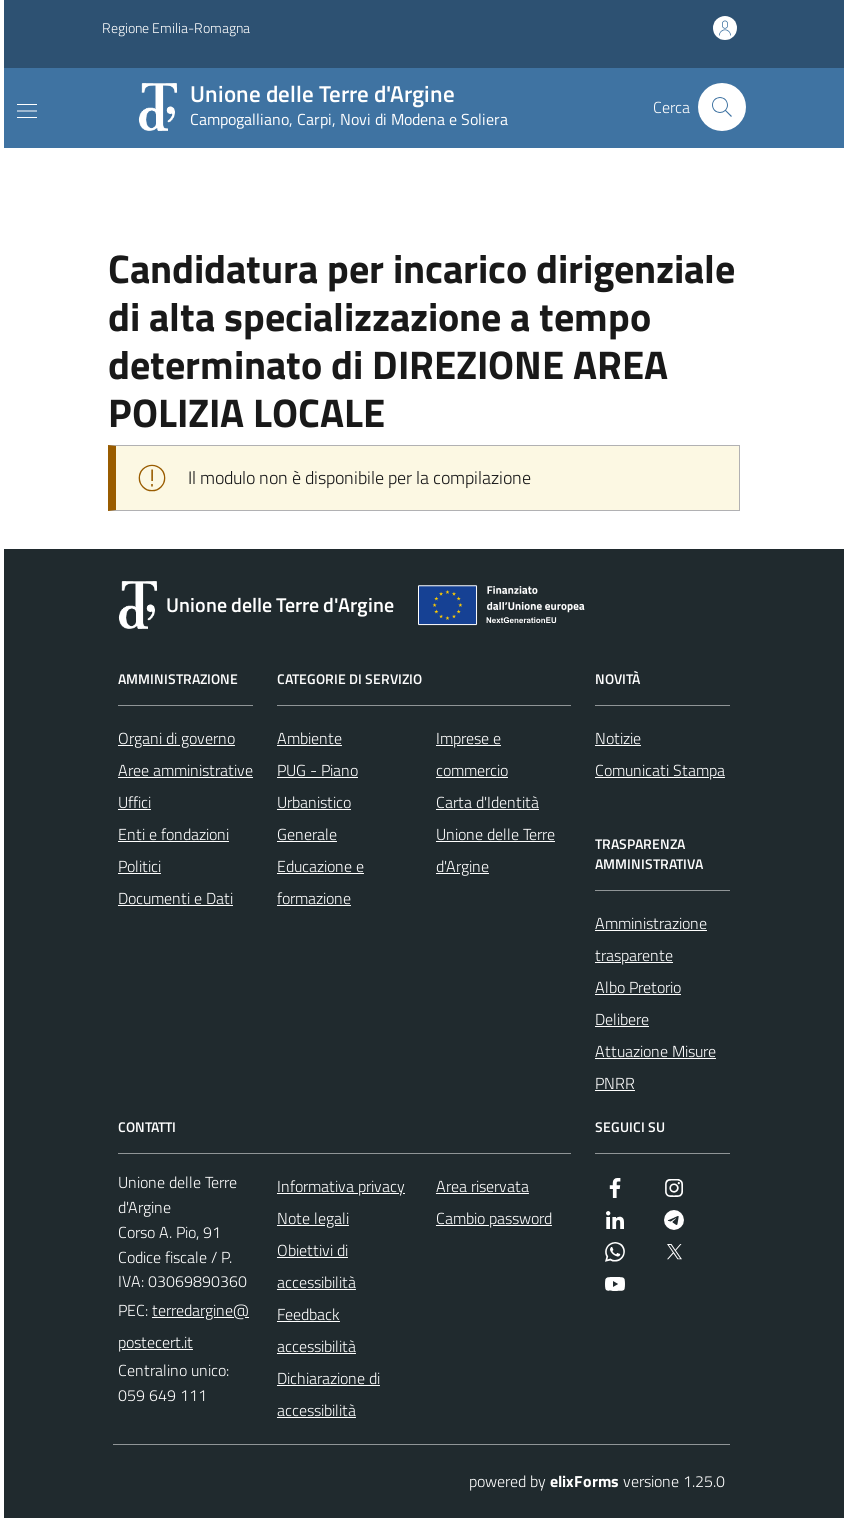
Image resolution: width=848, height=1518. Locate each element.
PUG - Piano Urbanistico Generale (317, 802)
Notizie (618, 738)
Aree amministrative (185, 770)
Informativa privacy (341, 1186)
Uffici (134, 802)
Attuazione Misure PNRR (655, 1067)
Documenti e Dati (175, 898)
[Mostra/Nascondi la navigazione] (27, 111)
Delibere (622, 1019)
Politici (139, 866)
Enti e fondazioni (173, 834)
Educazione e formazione (320, 882)
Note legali (313, 1218)
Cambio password (494, 1218)
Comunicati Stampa (660, 770)
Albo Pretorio (638, 987)
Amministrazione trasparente (651, 939)
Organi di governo (176, 738)
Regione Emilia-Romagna (176, 28)
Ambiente (309, 738)
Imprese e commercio (472, 754)
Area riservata (482, 1186)
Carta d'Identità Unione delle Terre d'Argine (495, 834)
